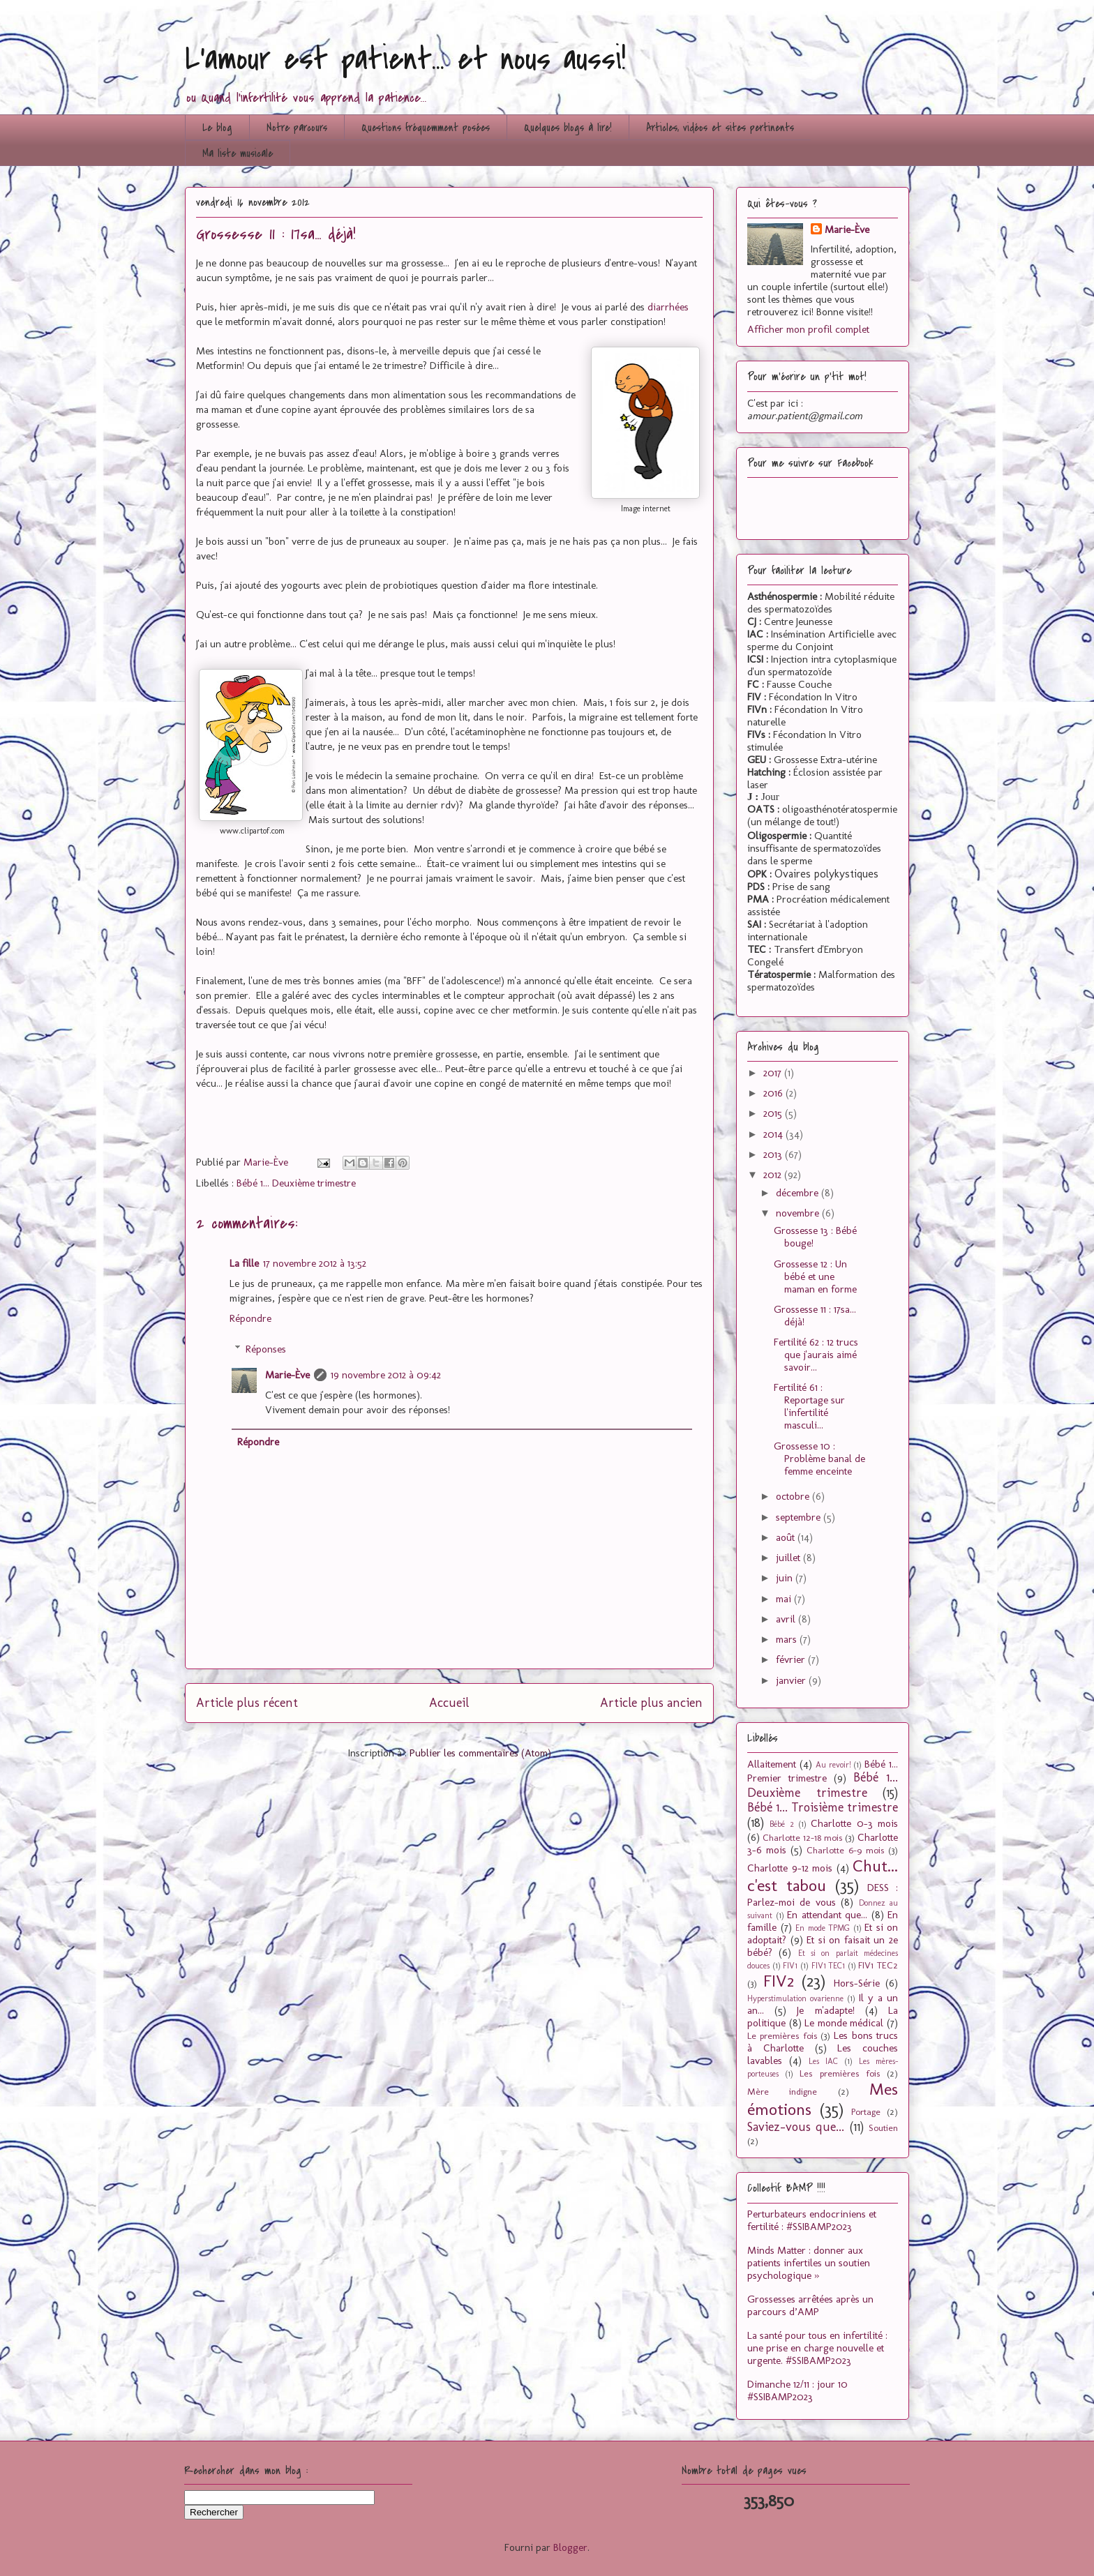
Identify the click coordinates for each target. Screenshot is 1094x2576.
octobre (794, 1496)
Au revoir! (833, 1765)
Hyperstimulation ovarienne (795, 1998)
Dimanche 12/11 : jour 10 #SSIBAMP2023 (797, 2390)
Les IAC (823, 2061)
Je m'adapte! (825, 2010)
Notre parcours (297, 127)
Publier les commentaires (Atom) (480, 1753)
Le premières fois (782, 2035)
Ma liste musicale (237, 153)
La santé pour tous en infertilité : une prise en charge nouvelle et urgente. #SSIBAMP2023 (817, 2348)
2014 (774, 1134)
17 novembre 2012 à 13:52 (314, 1263)
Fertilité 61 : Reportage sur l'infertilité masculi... (809, 1406)
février (792, 1659)
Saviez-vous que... (795, 2126)
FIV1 (790, 1966)
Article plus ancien (651, 1702)
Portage (866, 2111)
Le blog (217, 127)
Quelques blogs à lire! (568, 127)
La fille (244, 1263)
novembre (799, 1213)
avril (787, 1619)
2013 (774, 1154)
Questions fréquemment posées (425, 127)
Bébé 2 (781, 1824)
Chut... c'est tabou (822, 1875)
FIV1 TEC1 (828, 1966)
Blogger (570, 2547)
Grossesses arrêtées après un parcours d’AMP (810, 2305)
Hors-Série (857, 1983)
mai (785, 1598)
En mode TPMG (822, 1928)
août (786, 1537)
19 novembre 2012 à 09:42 (386, 1375)
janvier (792, 1680)
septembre (799, 1517)
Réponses (266, 1349)
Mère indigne (782, 2091)
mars (788, 1639)
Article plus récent (247, 1702)
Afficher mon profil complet (808, 329)
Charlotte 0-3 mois (854, 1823)
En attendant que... (827, 1914)
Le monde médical (843, 2023)
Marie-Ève (287, 1375)
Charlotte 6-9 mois (845, 1849)
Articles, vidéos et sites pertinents (720, 127)
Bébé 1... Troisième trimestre (822, 1807)
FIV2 (778, 1981)
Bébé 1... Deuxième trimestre (296, 1183)
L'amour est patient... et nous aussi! (405, 59)
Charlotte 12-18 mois (802, 1837)
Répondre (250, 1318)
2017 (773, 1073)
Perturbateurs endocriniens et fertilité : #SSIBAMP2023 (811, 2220)
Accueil (449, 1702)
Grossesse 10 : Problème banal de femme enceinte (819, 1458)
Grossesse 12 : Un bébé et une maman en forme (815, 1276)
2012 (773, 1174)
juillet (789, 1557)
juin (785, 1578)
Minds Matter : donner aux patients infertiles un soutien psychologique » (808, 2263)
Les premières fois (839, 2073)
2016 (774, 1093)
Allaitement (771, 1764)
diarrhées (668, 307)
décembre (798, 1193)
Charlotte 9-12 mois (789, 1868)
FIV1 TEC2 (878, 1965)
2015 (774, 1113)
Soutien (883, 2127)
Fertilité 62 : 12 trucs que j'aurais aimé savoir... (816, 1354)
